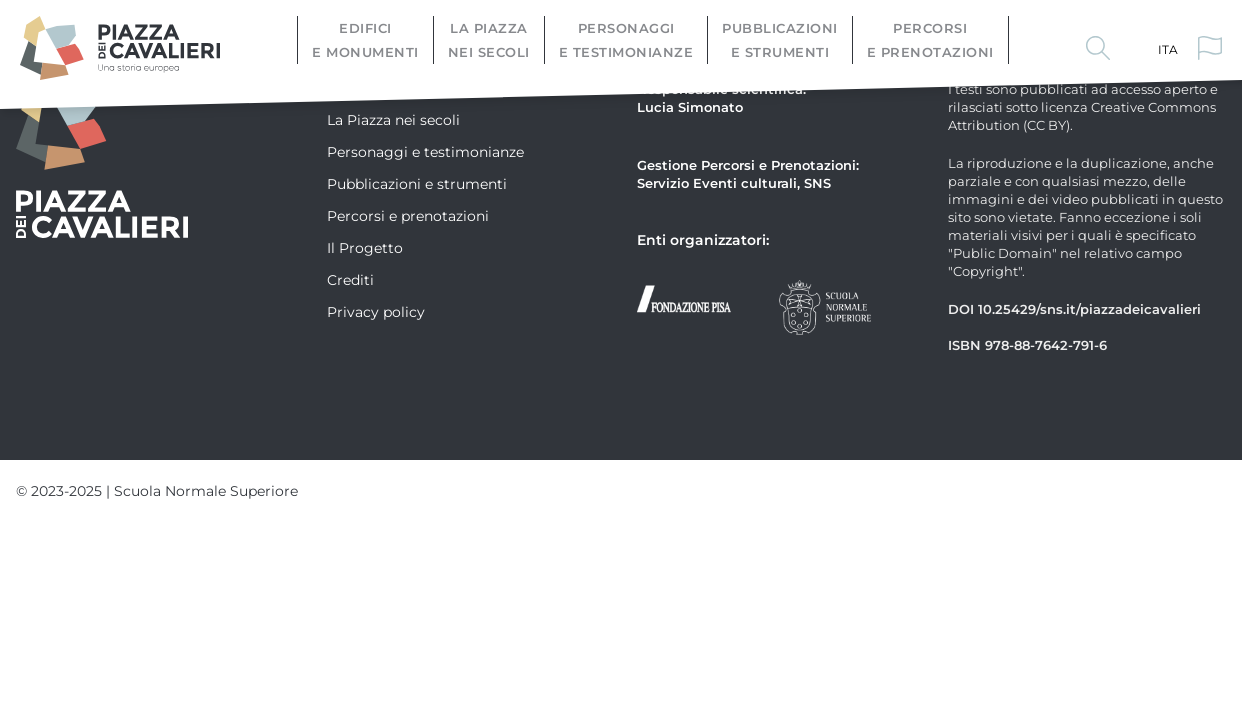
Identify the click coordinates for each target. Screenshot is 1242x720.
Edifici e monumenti (365, 39)
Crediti (350, 279)
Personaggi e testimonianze (626, 39)
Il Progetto (365, 247)
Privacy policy (376, 311)
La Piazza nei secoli (489, 39)
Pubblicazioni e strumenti (780, 39)
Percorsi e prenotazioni (930, 39)
